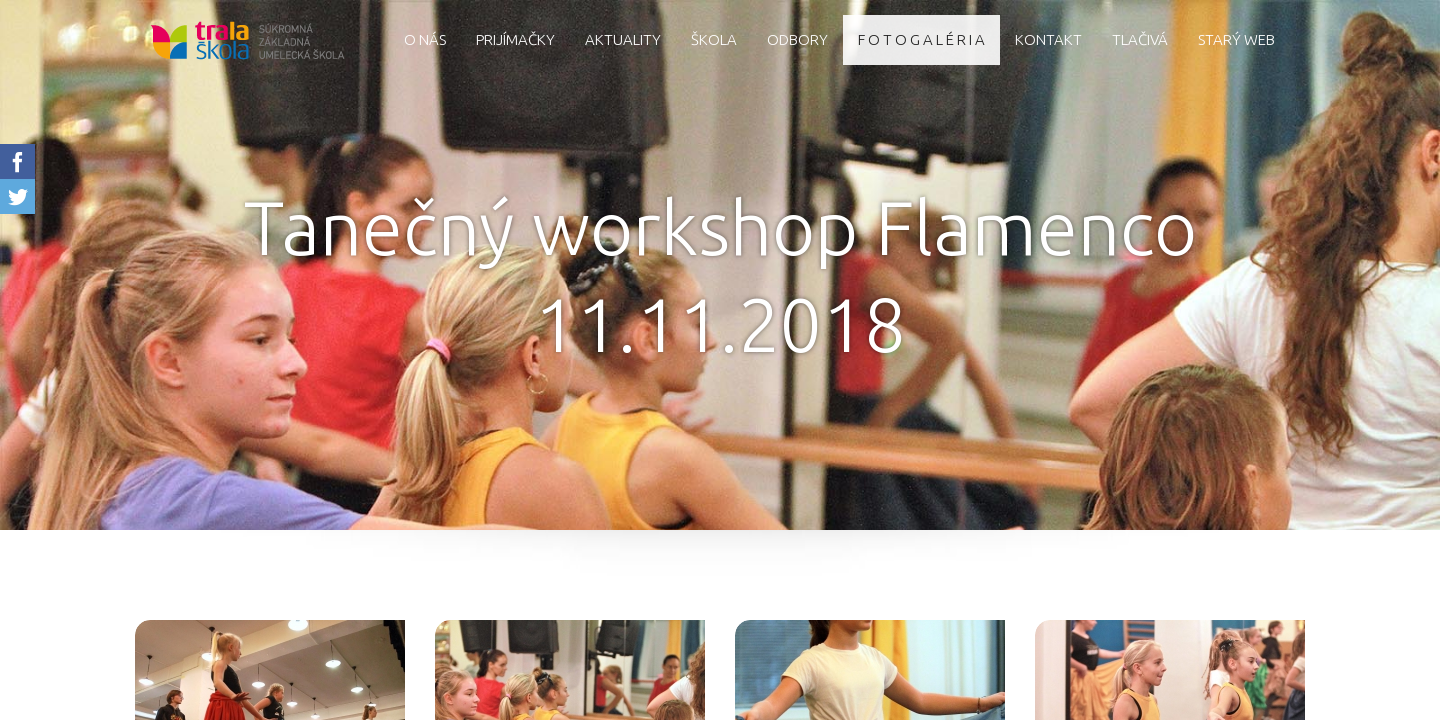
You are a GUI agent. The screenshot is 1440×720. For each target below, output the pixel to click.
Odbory (797, 39)
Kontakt (1048, 39)
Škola (714, 39)
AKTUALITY (623, 39)
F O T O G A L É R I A (921, 39)
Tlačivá (1140, 39)
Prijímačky (515, 39)
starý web (1236, 39)
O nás (425, 39)
